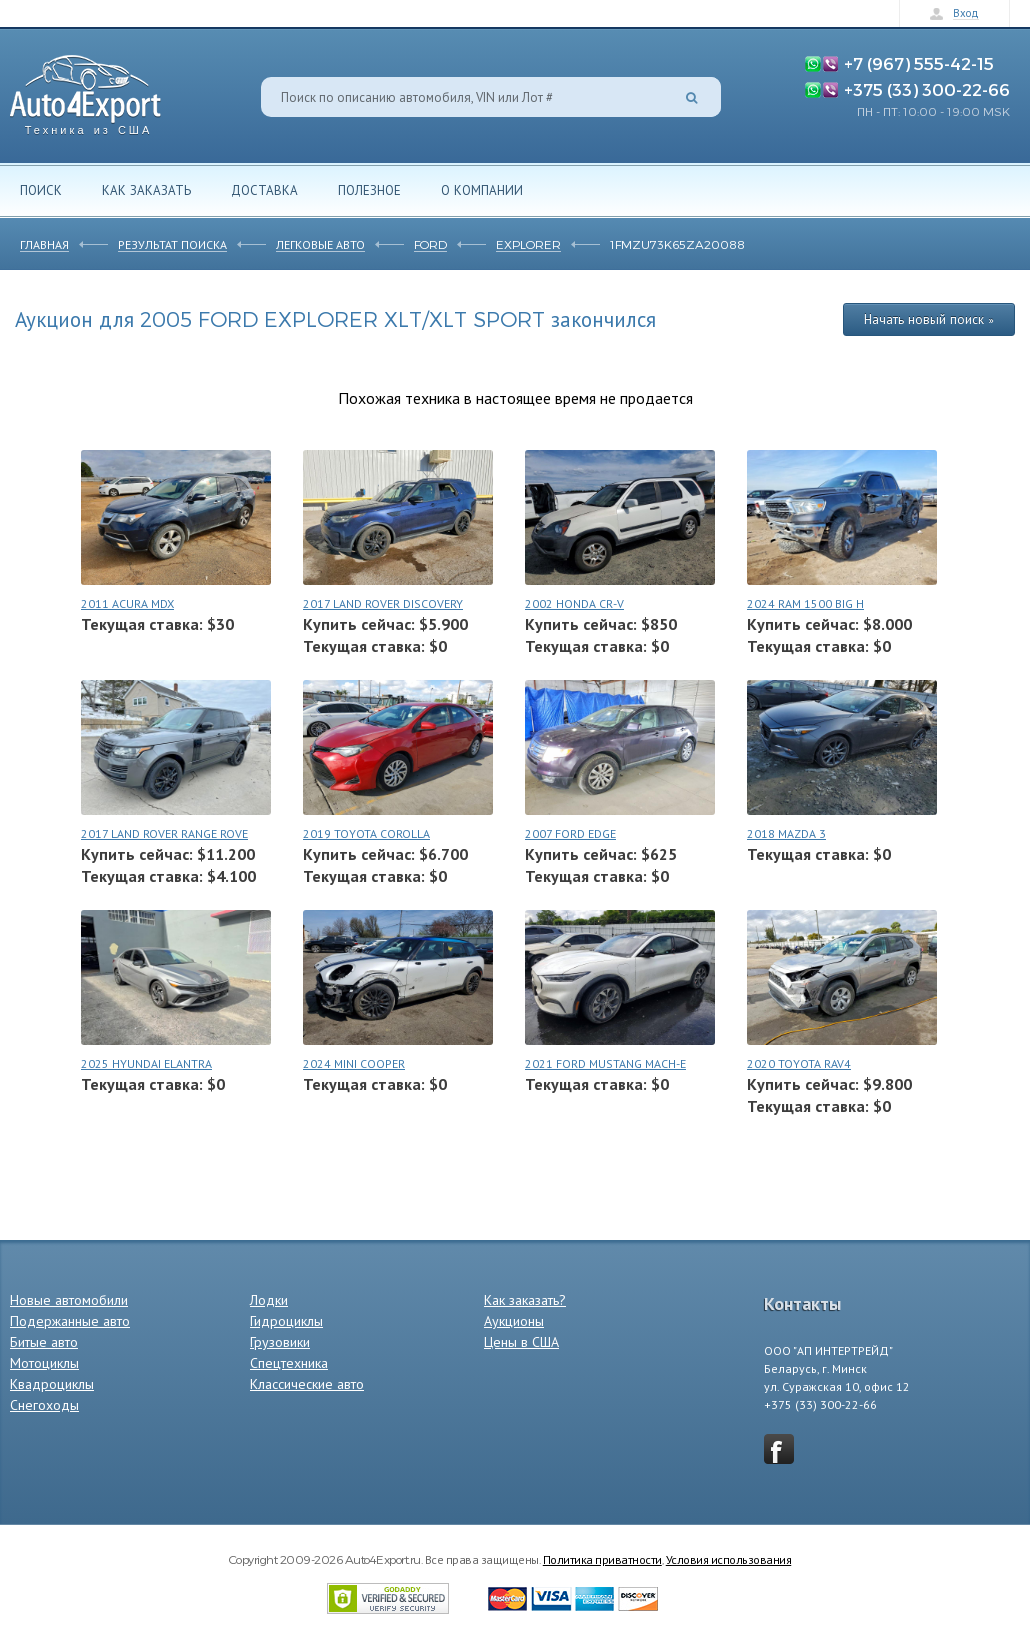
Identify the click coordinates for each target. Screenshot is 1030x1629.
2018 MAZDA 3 (786, 833)
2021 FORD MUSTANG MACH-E (605, 1063)
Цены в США (521, 1342)
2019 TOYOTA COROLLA (366, 833)
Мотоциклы (44, 1363)
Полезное (369, 190)
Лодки (269, 1300)
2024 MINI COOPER (354, 1063)
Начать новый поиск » (929, 319)
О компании (482, 190)
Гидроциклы (286, 1321)
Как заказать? (525, 1300)
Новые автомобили (69, 1300)
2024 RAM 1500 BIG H (805, 603)
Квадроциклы (52, 1384)
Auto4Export (85, 89)
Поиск (41, 190)
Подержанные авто (70, 1321)
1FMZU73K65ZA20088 (677, 244)
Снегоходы (44, 1405)
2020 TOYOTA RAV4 (799, 1063)
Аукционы (514, 1321)
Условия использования (729, 1559)
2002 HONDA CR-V (574, 603)
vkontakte (779, 1449)
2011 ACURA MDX (127, 603)
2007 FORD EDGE (570, 833)
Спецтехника (289, 1363)
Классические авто (307, 1384)
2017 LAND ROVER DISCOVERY (383, 603)
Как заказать (146, 190)
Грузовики (280, 1342)
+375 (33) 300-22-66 (927, 89)
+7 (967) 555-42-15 (919, 63)
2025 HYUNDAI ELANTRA (146, 1063)
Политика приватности (602, 1559)
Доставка (264, 190)
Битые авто (44, 1342)
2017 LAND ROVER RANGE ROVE (164, 833)
